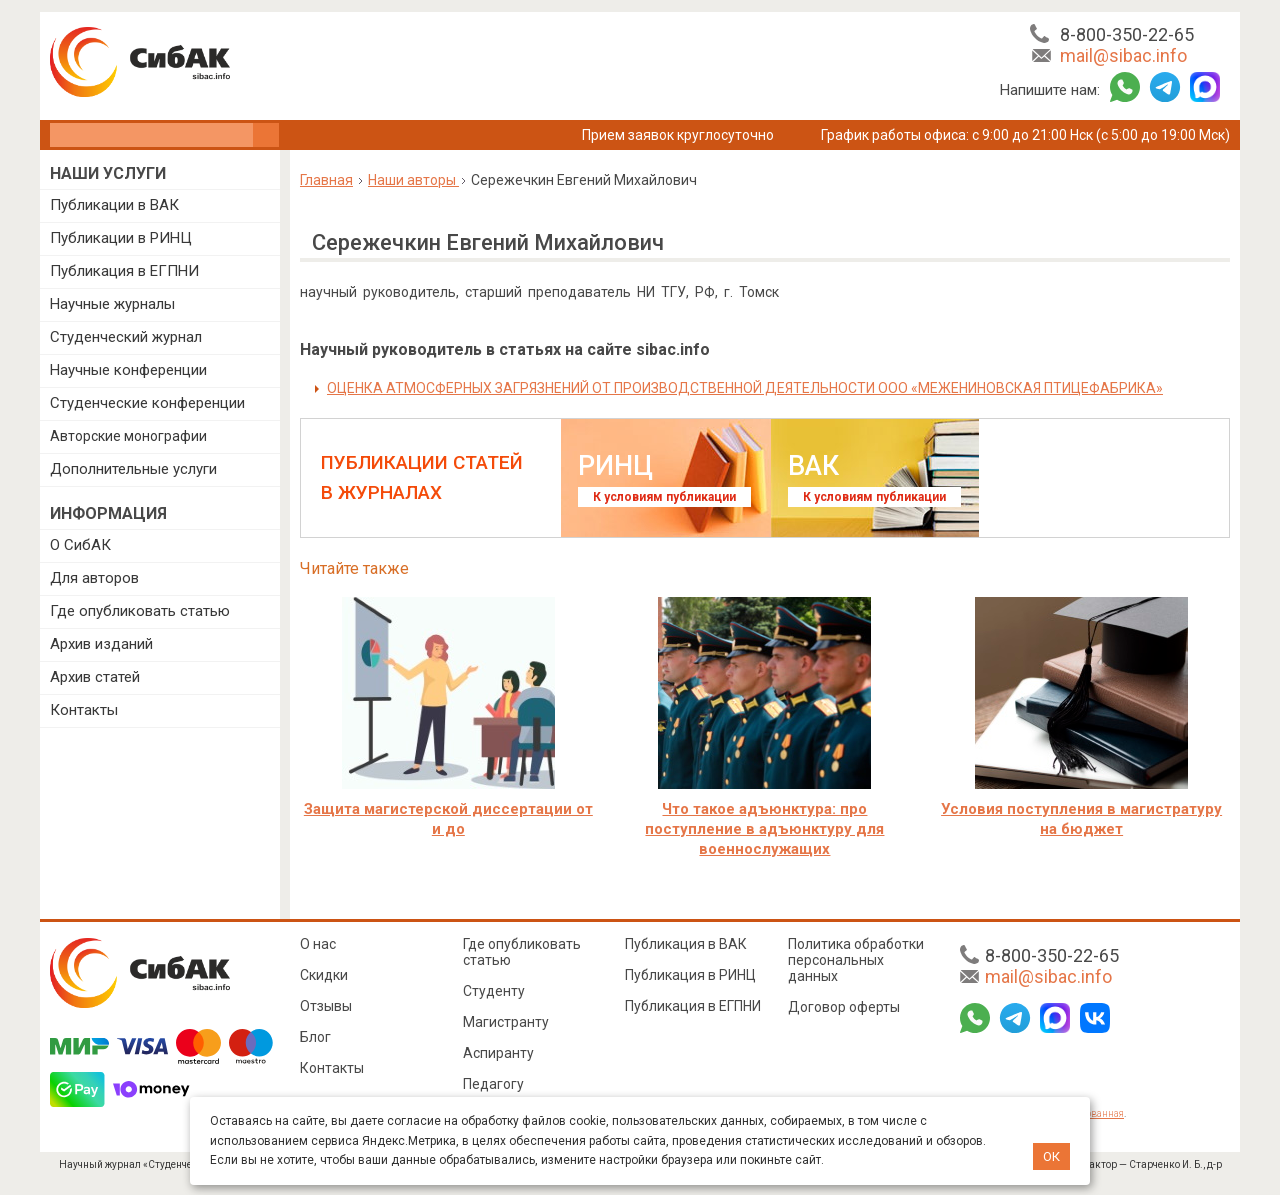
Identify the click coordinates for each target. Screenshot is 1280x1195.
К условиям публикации (664, 497)
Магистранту (506, 1022)
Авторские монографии (128, 436)
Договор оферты (844, 1007)
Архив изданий (101, 644)
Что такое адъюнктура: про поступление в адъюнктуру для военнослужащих (764, 829)
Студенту (494, 991)
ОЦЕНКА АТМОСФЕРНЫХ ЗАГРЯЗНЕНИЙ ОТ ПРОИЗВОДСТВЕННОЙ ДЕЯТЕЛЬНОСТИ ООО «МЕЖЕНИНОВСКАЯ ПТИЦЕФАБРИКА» (745, 388)
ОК (1051, 1156)
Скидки (324, 975)
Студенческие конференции (147, 403)
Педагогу (493, 1084)
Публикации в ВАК (114, 205)
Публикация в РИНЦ (690, 975)
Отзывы (326, 1006)
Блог (315, 1037)
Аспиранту (498, 1053)
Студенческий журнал (126, 337)
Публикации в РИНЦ (121, 238)
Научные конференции (128, 370)
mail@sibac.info (1123, 55)
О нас (318, 944)
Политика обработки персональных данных (856, 960)
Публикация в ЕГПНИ (124, 271)
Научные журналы (112, 304)
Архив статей (95, 677)
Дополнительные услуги (133, 469)
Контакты (84, 710)
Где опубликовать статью (140, 611)
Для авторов (94, 578)
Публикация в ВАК (686, 944)
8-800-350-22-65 (1127, 34)
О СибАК (80, 545)
